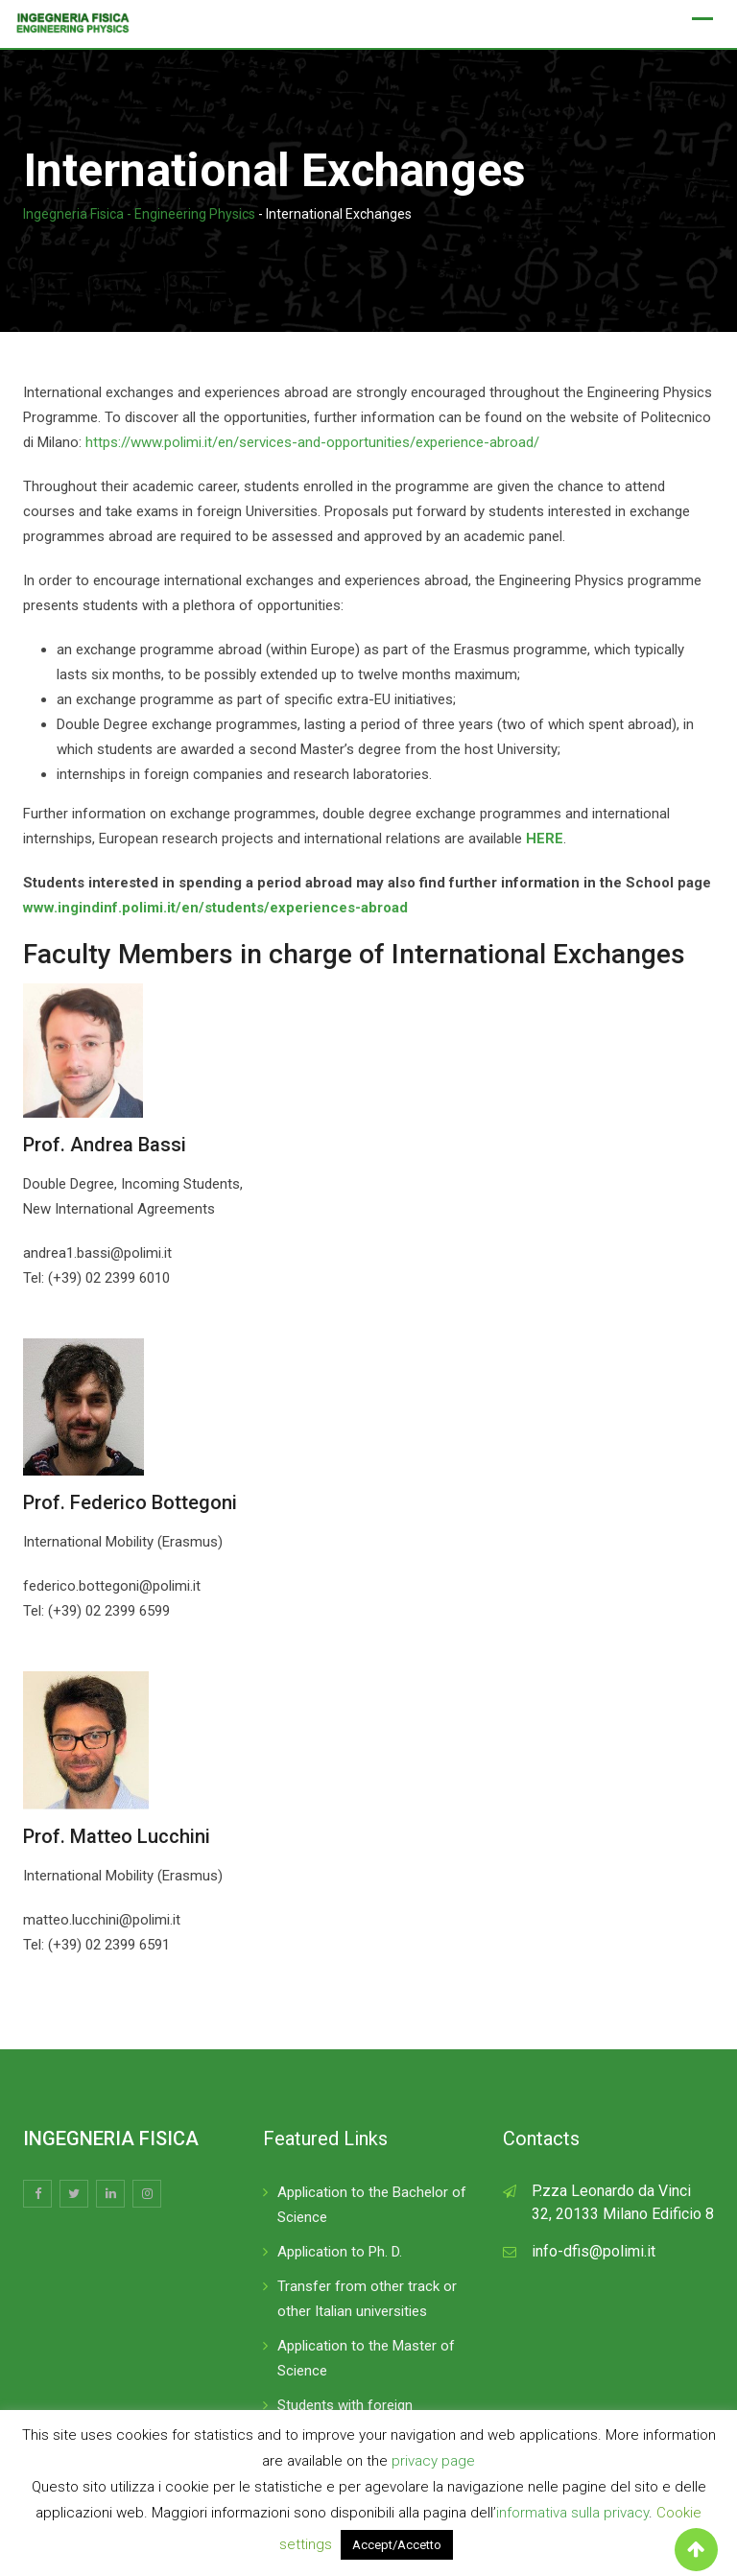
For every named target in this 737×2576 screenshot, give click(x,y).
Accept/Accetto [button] (396, 2545)
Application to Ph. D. (339, 2251)
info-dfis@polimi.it (593, 2251)
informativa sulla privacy (572, 2512)
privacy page (433, 2461)
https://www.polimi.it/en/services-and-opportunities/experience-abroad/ (312, 442)
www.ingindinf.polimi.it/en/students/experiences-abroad (215, 907)
